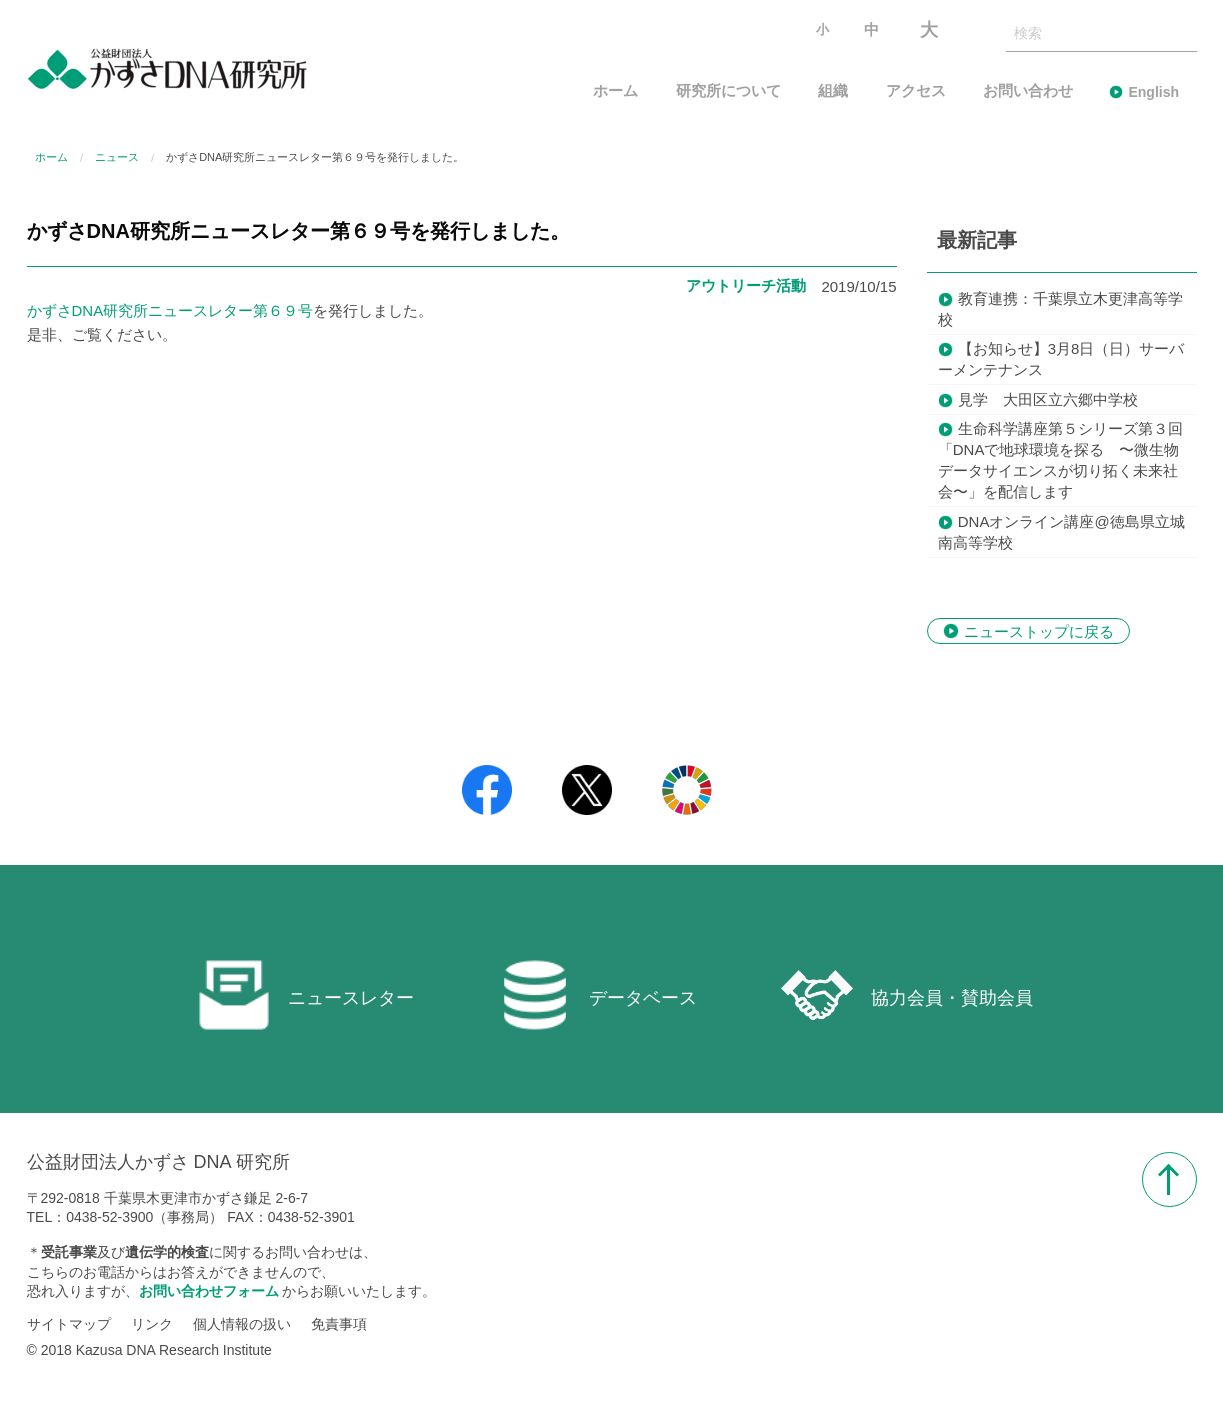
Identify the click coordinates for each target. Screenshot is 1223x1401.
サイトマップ (69, 1324)
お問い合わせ (1028, 91)
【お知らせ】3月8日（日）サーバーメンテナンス (1061, 359)
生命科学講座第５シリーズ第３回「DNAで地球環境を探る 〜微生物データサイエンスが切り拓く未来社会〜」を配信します (1060, 460)
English (1153, 92)
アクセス (916, 91)
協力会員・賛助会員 (907, 995)
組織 (833, 91)
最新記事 (977, 240)
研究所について (728, 91)
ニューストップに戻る (1039, 630)
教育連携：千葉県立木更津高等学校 (1060, 309)
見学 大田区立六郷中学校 (1048, 399)
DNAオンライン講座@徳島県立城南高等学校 (1061, 532)
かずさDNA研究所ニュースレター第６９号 (170, 310)
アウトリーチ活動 (746, 285)
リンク (152, 1324)
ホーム (615, 91)
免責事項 (339, 1324)
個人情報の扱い (242, 1324)
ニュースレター (306, 995)
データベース (598, 995)
